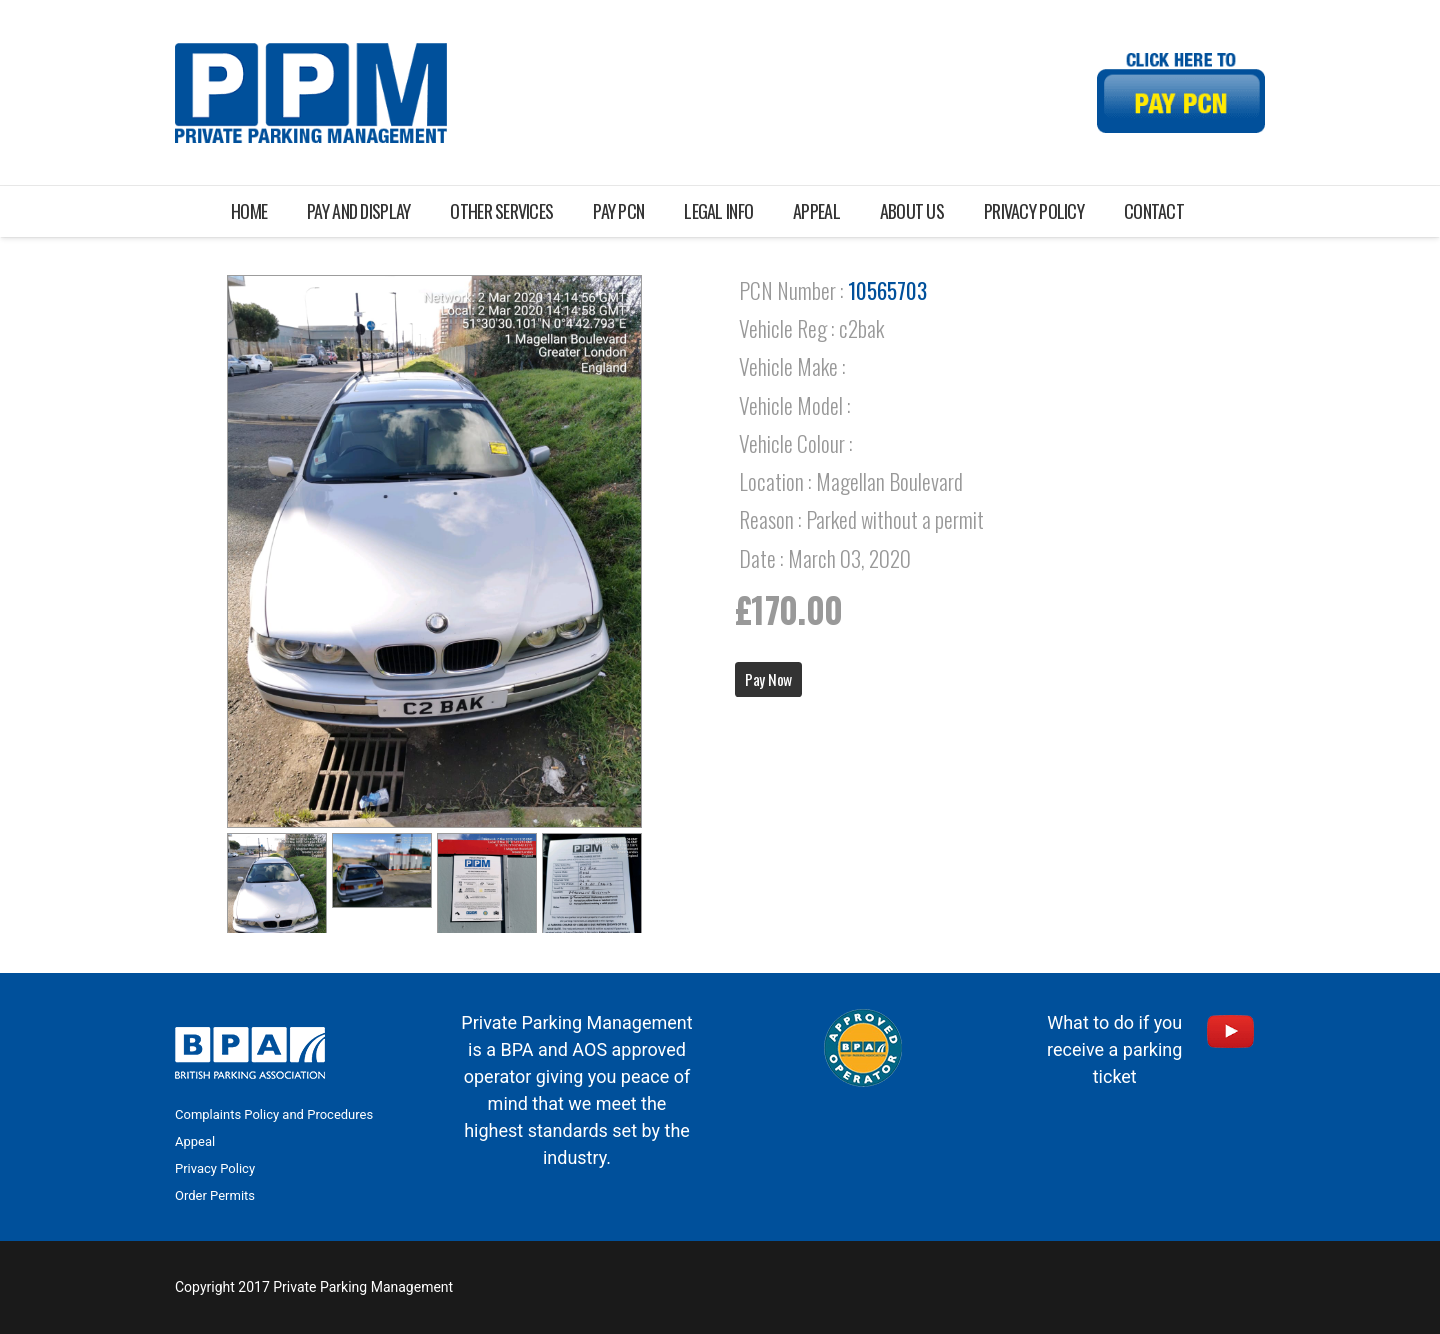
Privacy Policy (215, 1168)
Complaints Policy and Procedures (274, 1114)
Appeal (195, 1141)
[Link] (311, 93)
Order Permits (215, 1195)
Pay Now (768, 679)
